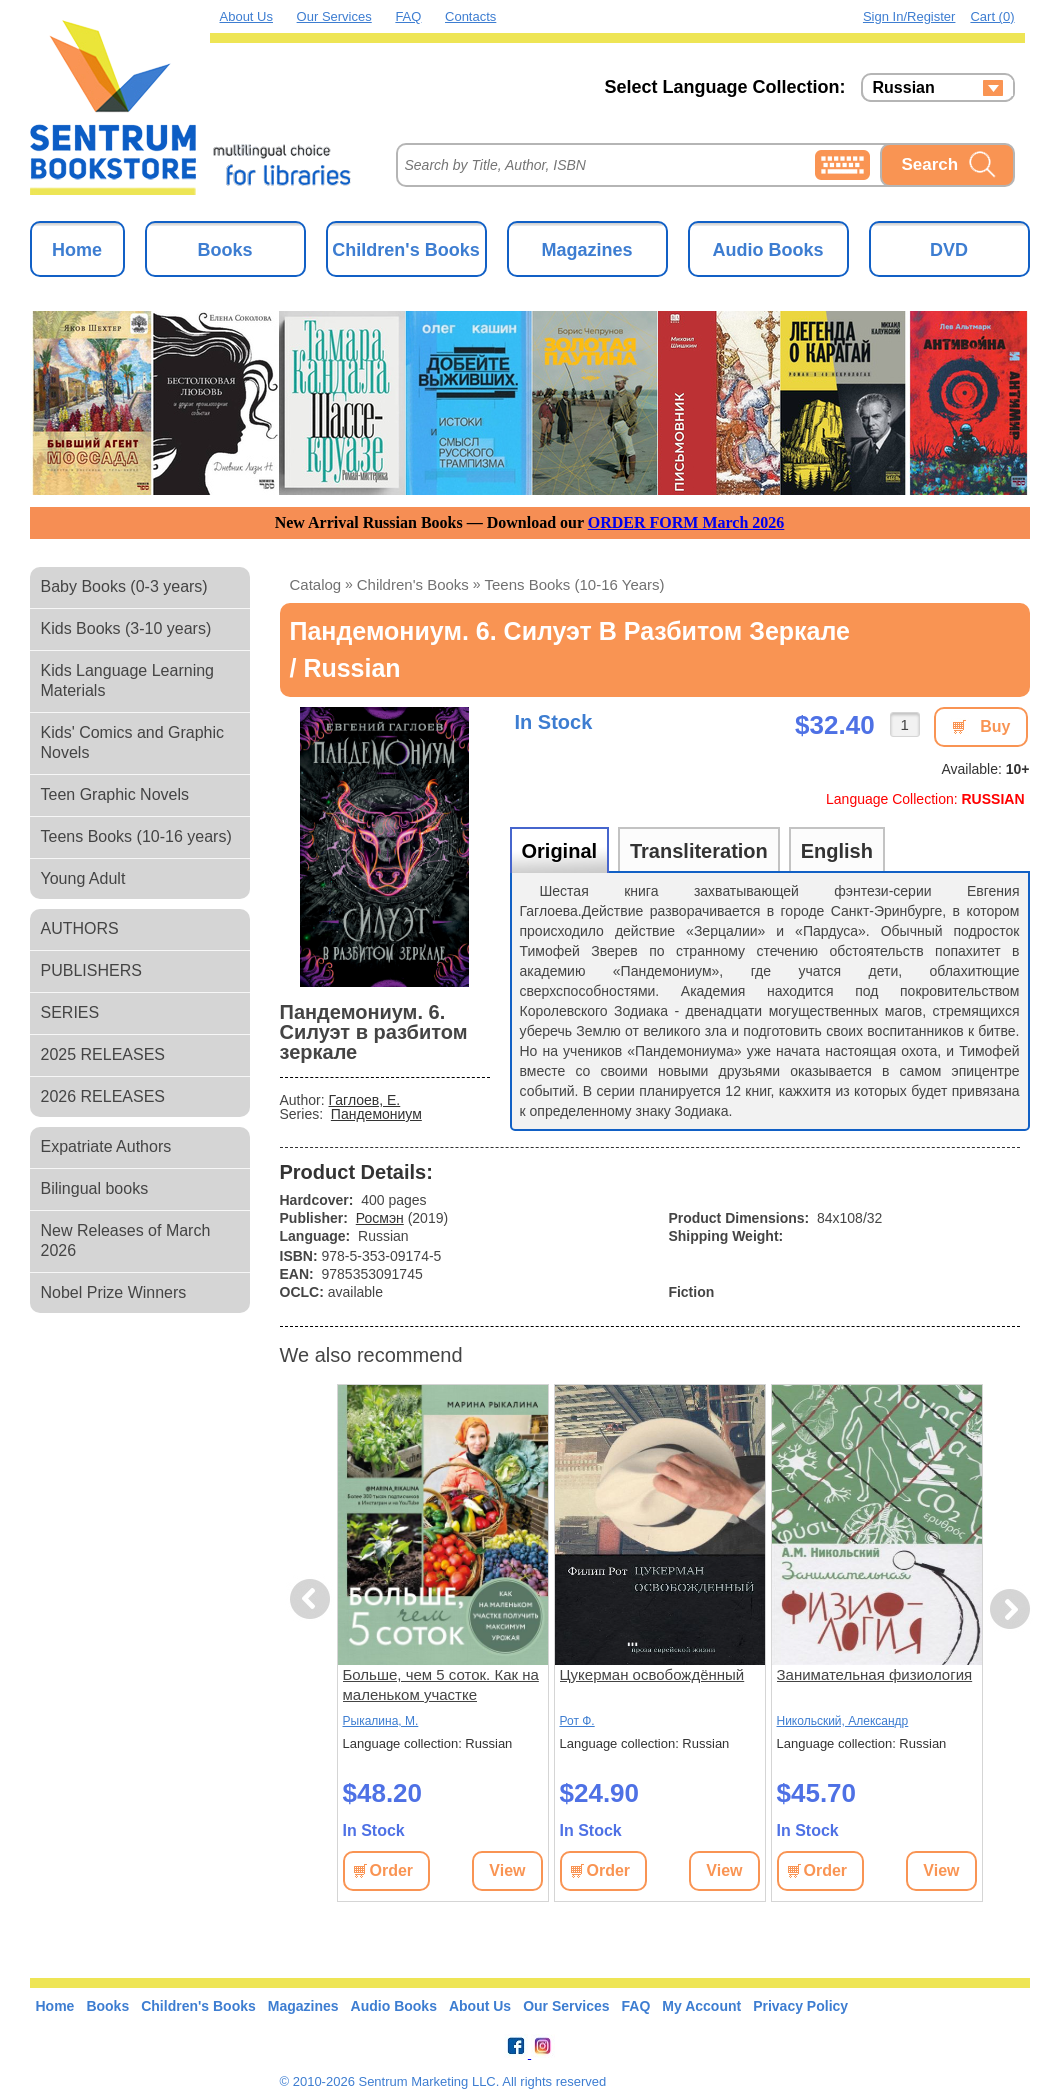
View (507, 1870)
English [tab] (837, 851)
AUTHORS (80, 928)
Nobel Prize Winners (114, 1292)
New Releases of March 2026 (126, 1240)
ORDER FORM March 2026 (686, 522)
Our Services (334, 16)
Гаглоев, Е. (365, 1100)
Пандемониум (376, 1114)
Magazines (586, 250)
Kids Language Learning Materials (127, 680)
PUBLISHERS (91, 970)
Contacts (470, 16)
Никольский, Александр (843, 1721)
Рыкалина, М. (381, 1721)
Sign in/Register (909, 16)
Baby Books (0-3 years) (124, 586)
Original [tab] (560, 851)
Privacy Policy (800, 2006)
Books (224, 250)
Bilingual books (95, 1188)
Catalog (316, 584)
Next (1009, 1609)
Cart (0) (992, 16)
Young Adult (83, 878)
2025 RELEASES (103, 1054)
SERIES (70, 1012)
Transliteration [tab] (699, 851)
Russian (904, 88)
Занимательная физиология (875, 1674)
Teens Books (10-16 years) (136, 836)
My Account (701, 2006)
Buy (995, 726)
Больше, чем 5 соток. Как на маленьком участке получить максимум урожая (441, 1685)
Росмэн (380, 1218)
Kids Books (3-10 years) (126, 628)
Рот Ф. (577, 1721)
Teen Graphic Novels (115, 794)
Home (77, 250)
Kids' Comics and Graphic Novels (133, 742)
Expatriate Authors (106, 1146)
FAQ (408, 16)
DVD (949, 250)
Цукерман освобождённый (652, 1674)
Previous (313, 1599)
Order (392, 1870)
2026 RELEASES (103, 1096)
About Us (246, 16)
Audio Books (768, 250)
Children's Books (405, 250)
